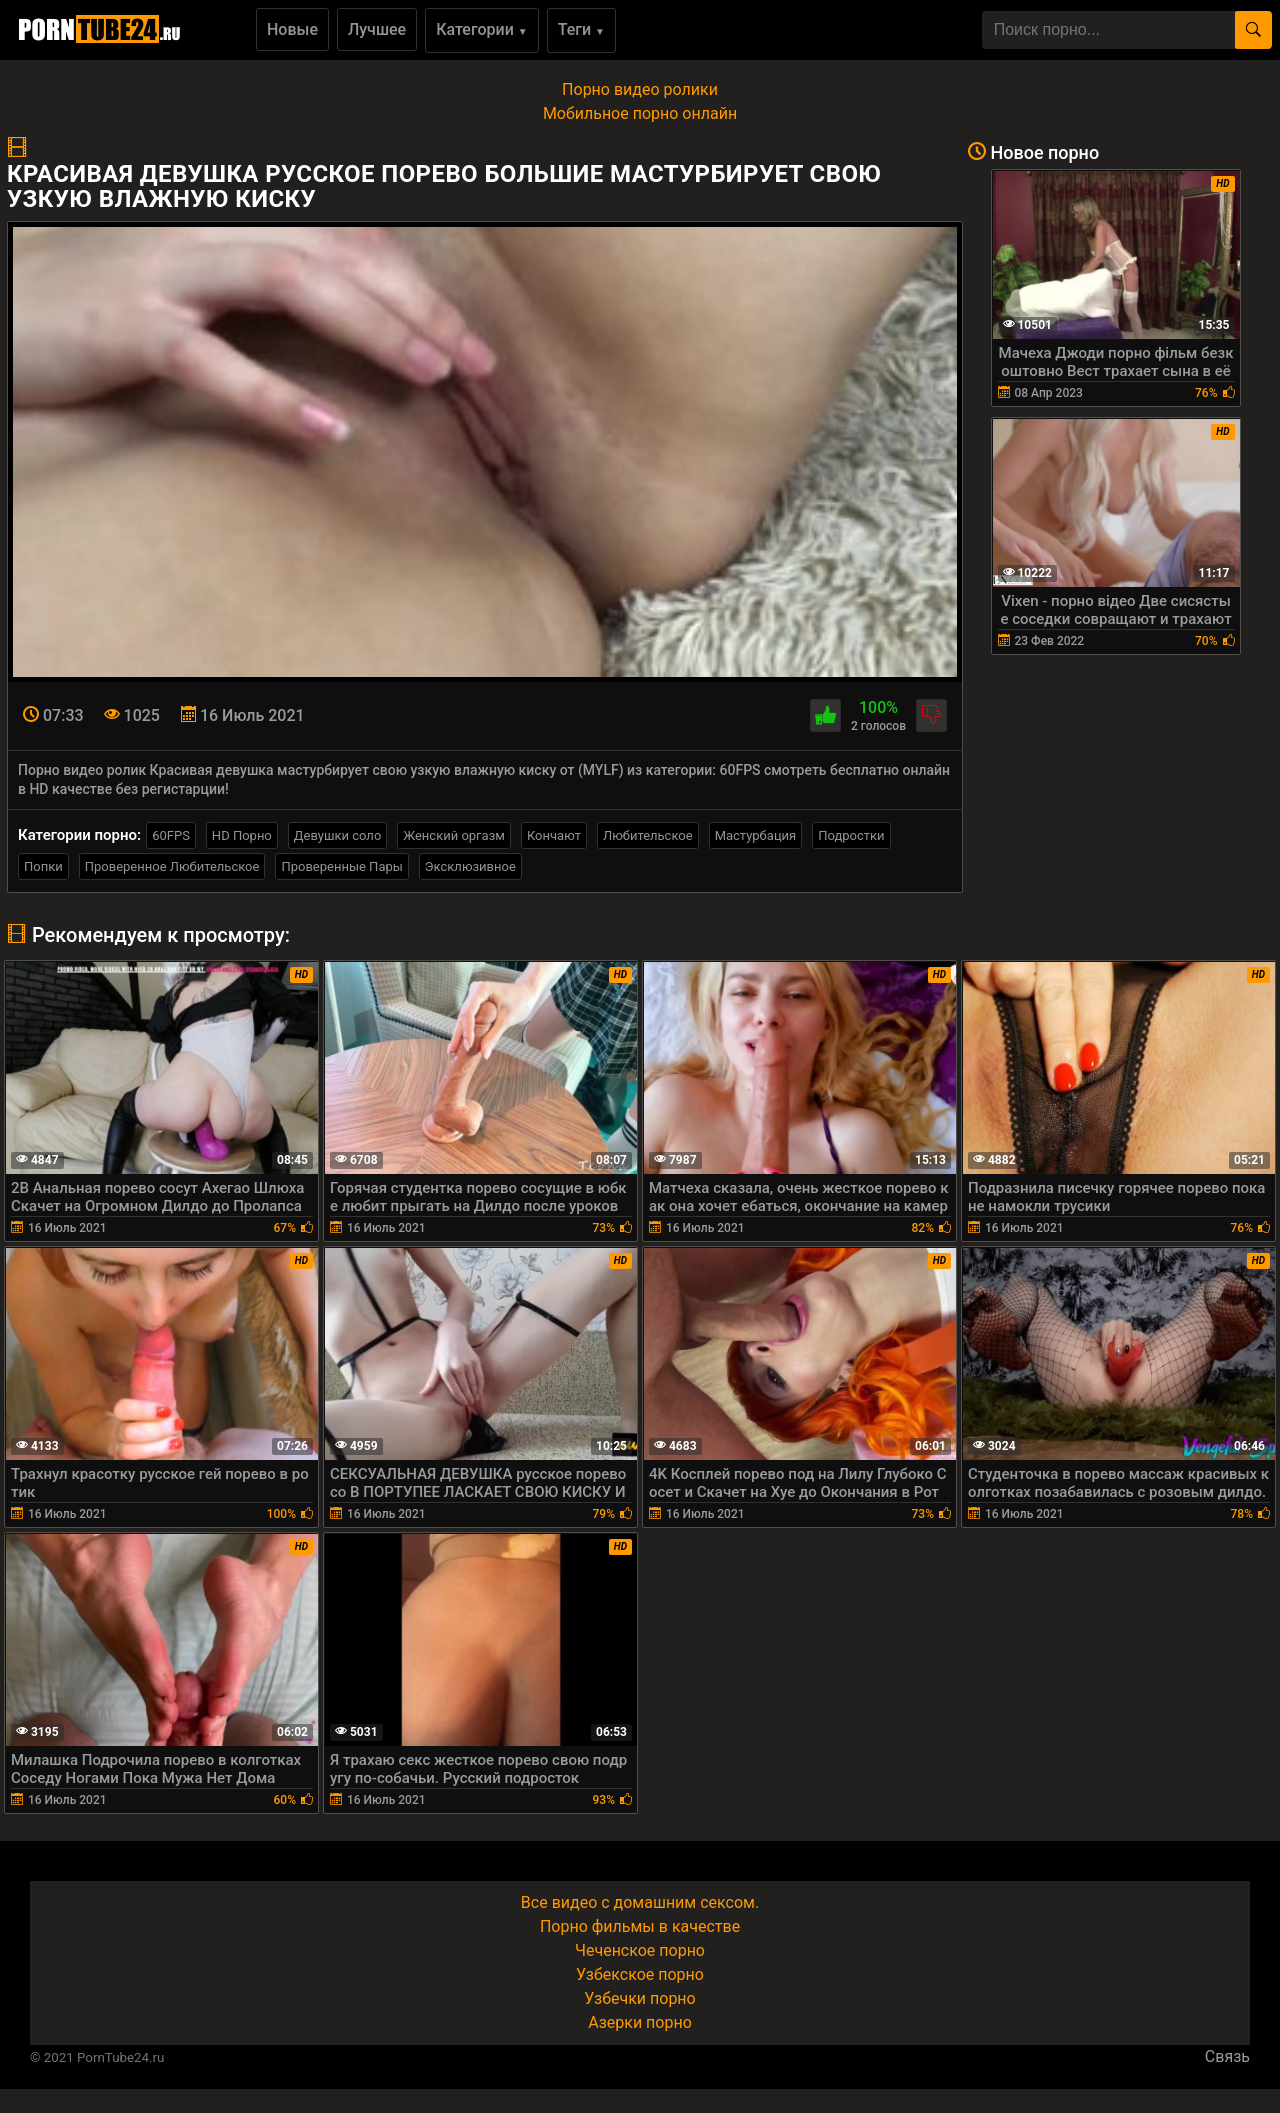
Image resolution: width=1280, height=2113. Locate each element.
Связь (1227, 2056)
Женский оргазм (454, 835)
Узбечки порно (639, 1998)
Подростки (851, 835)
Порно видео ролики (640, 89)
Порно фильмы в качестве (640, 1926)
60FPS (171, 835)
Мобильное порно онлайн (640, 113)
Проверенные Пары (341, 866)
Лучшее (377, 29)
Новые (292, 29)
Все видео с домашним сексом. (640, 1902)
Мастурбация (756, 835)
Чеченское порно (640, 1950)
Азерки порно (640, 2022)
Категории (482, 29)
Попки (43, 866)
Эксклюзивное (470, 866)
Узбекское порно (640, 1974)
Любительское (648, 835)
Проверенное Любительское (172, 866)
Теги (581, 29)
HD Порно (242, 835)
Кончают (554, 835)
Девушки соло (338, 835)
